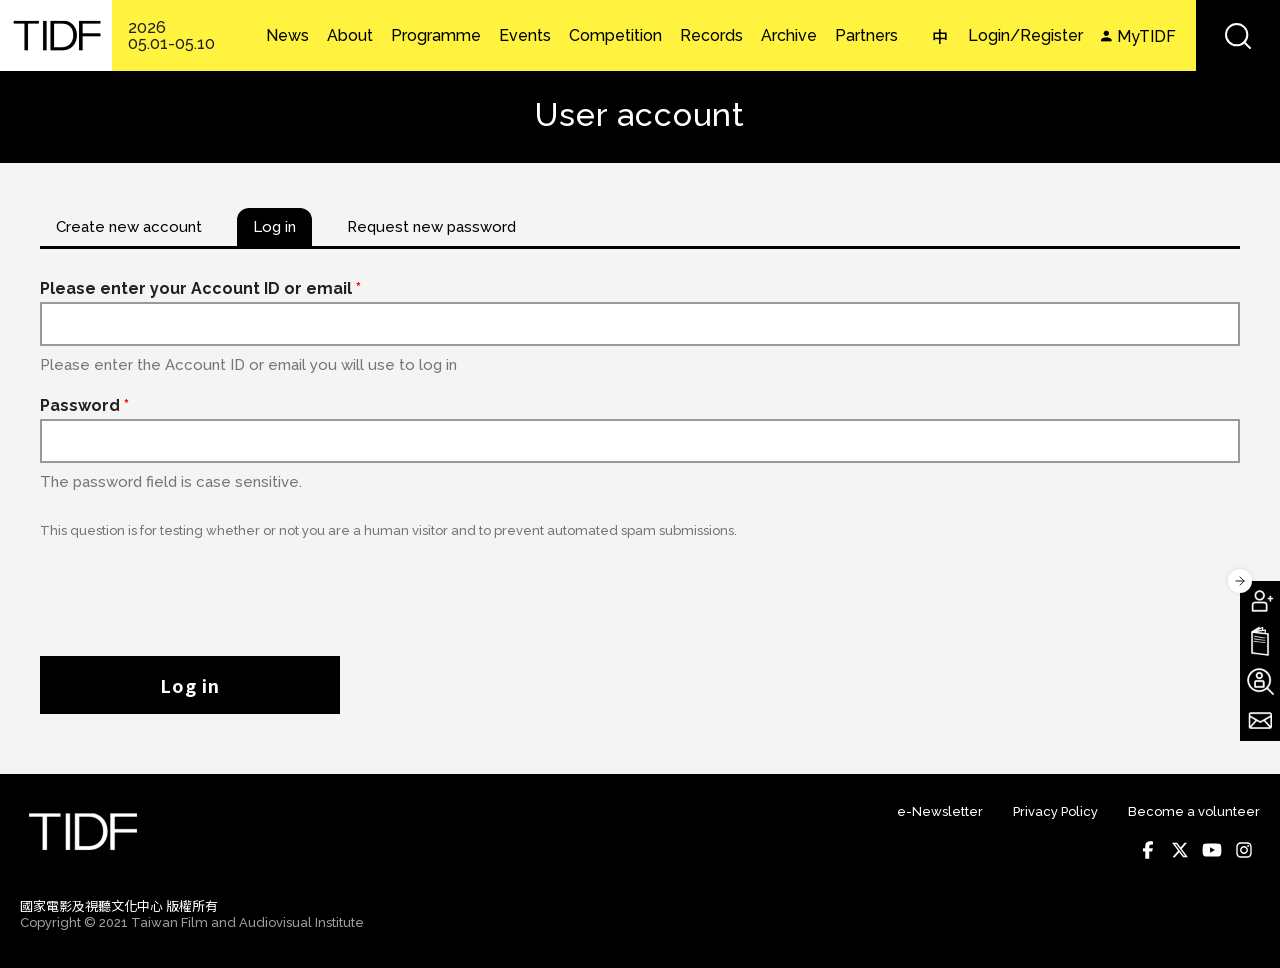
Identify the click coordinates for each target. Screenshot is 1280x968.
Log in (190, 685)
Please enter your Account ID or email (200, 288)
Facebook (1148, 850)
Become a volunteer (1194, 811)
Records (711, 36)
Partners (866, 36)
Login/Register (1025, 35)
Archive (789, 36)
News (287, 36)
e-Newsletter (940, 811)
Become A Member (1260, 601)
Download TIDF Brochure (1260, 641)
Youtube (1212, 850)
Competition (615, 36)
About (350, 36)
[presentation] (192, 587)
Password (84, 405)
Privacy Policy (1055, 811)
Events (525, 36)
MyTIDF (1146, 36)
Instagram (1244, 850)
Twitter (1180, 850)
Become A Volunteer (1260, 681)
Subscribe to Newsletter (1260, 721)
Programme (436, 36)
